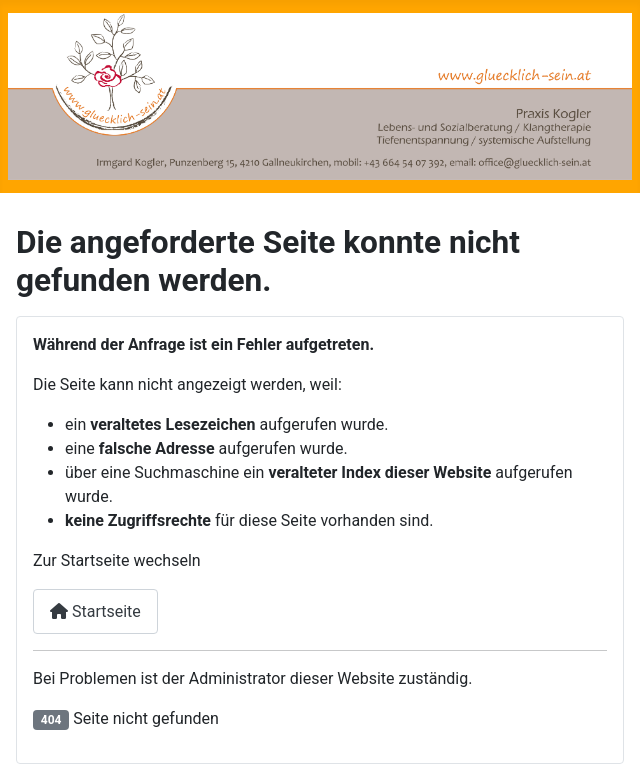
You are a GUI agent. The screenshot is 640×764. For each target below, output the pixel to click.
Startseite (95, 611)
